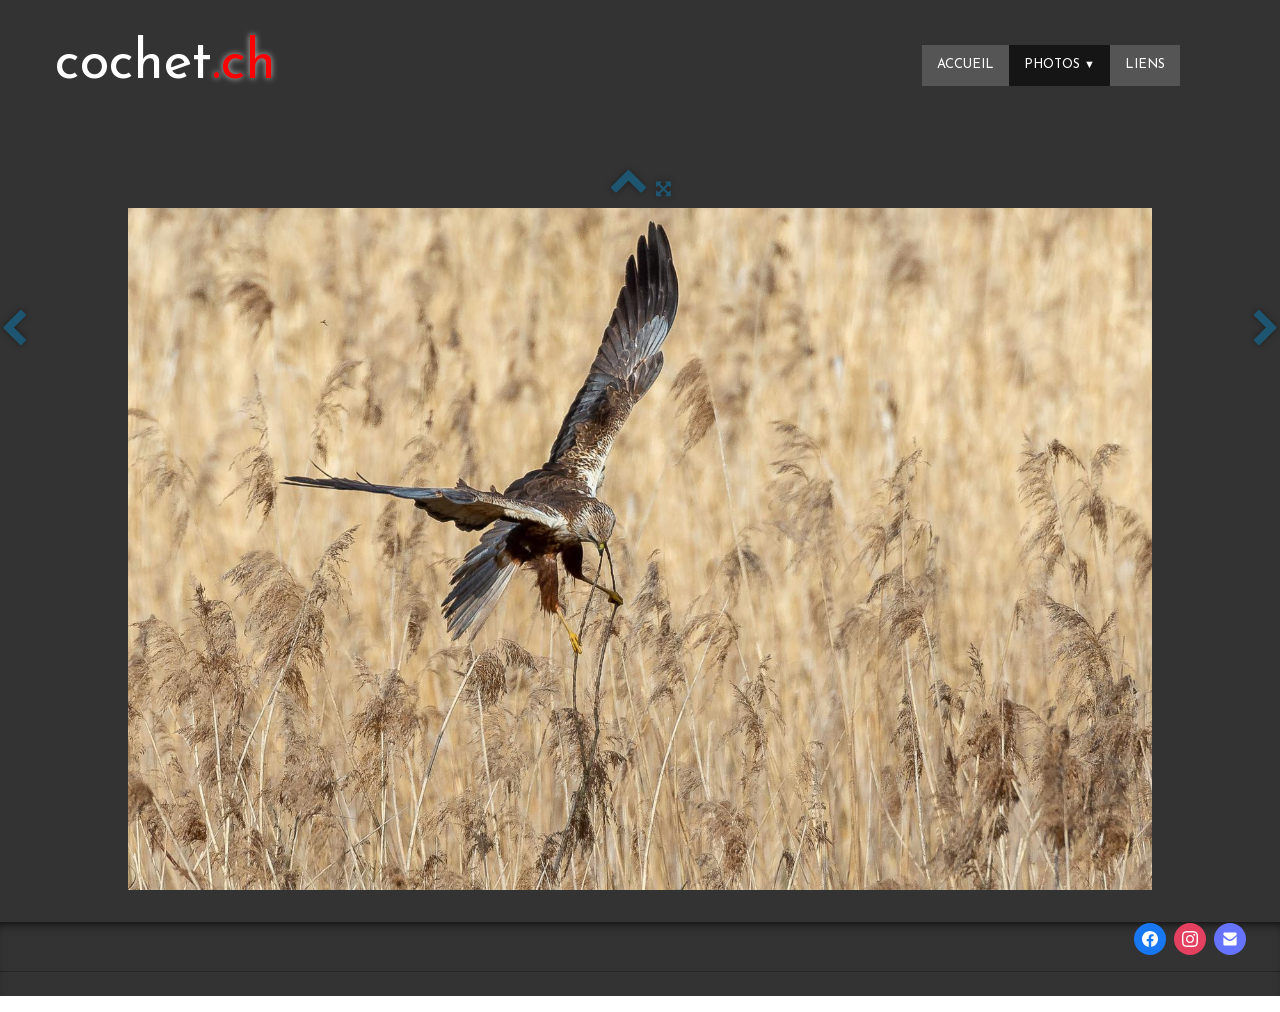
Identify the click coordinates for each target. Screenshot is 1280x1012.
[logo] (165, 65)
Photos (1059, 64)
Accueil (965, 64)
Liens (1145, 64)
